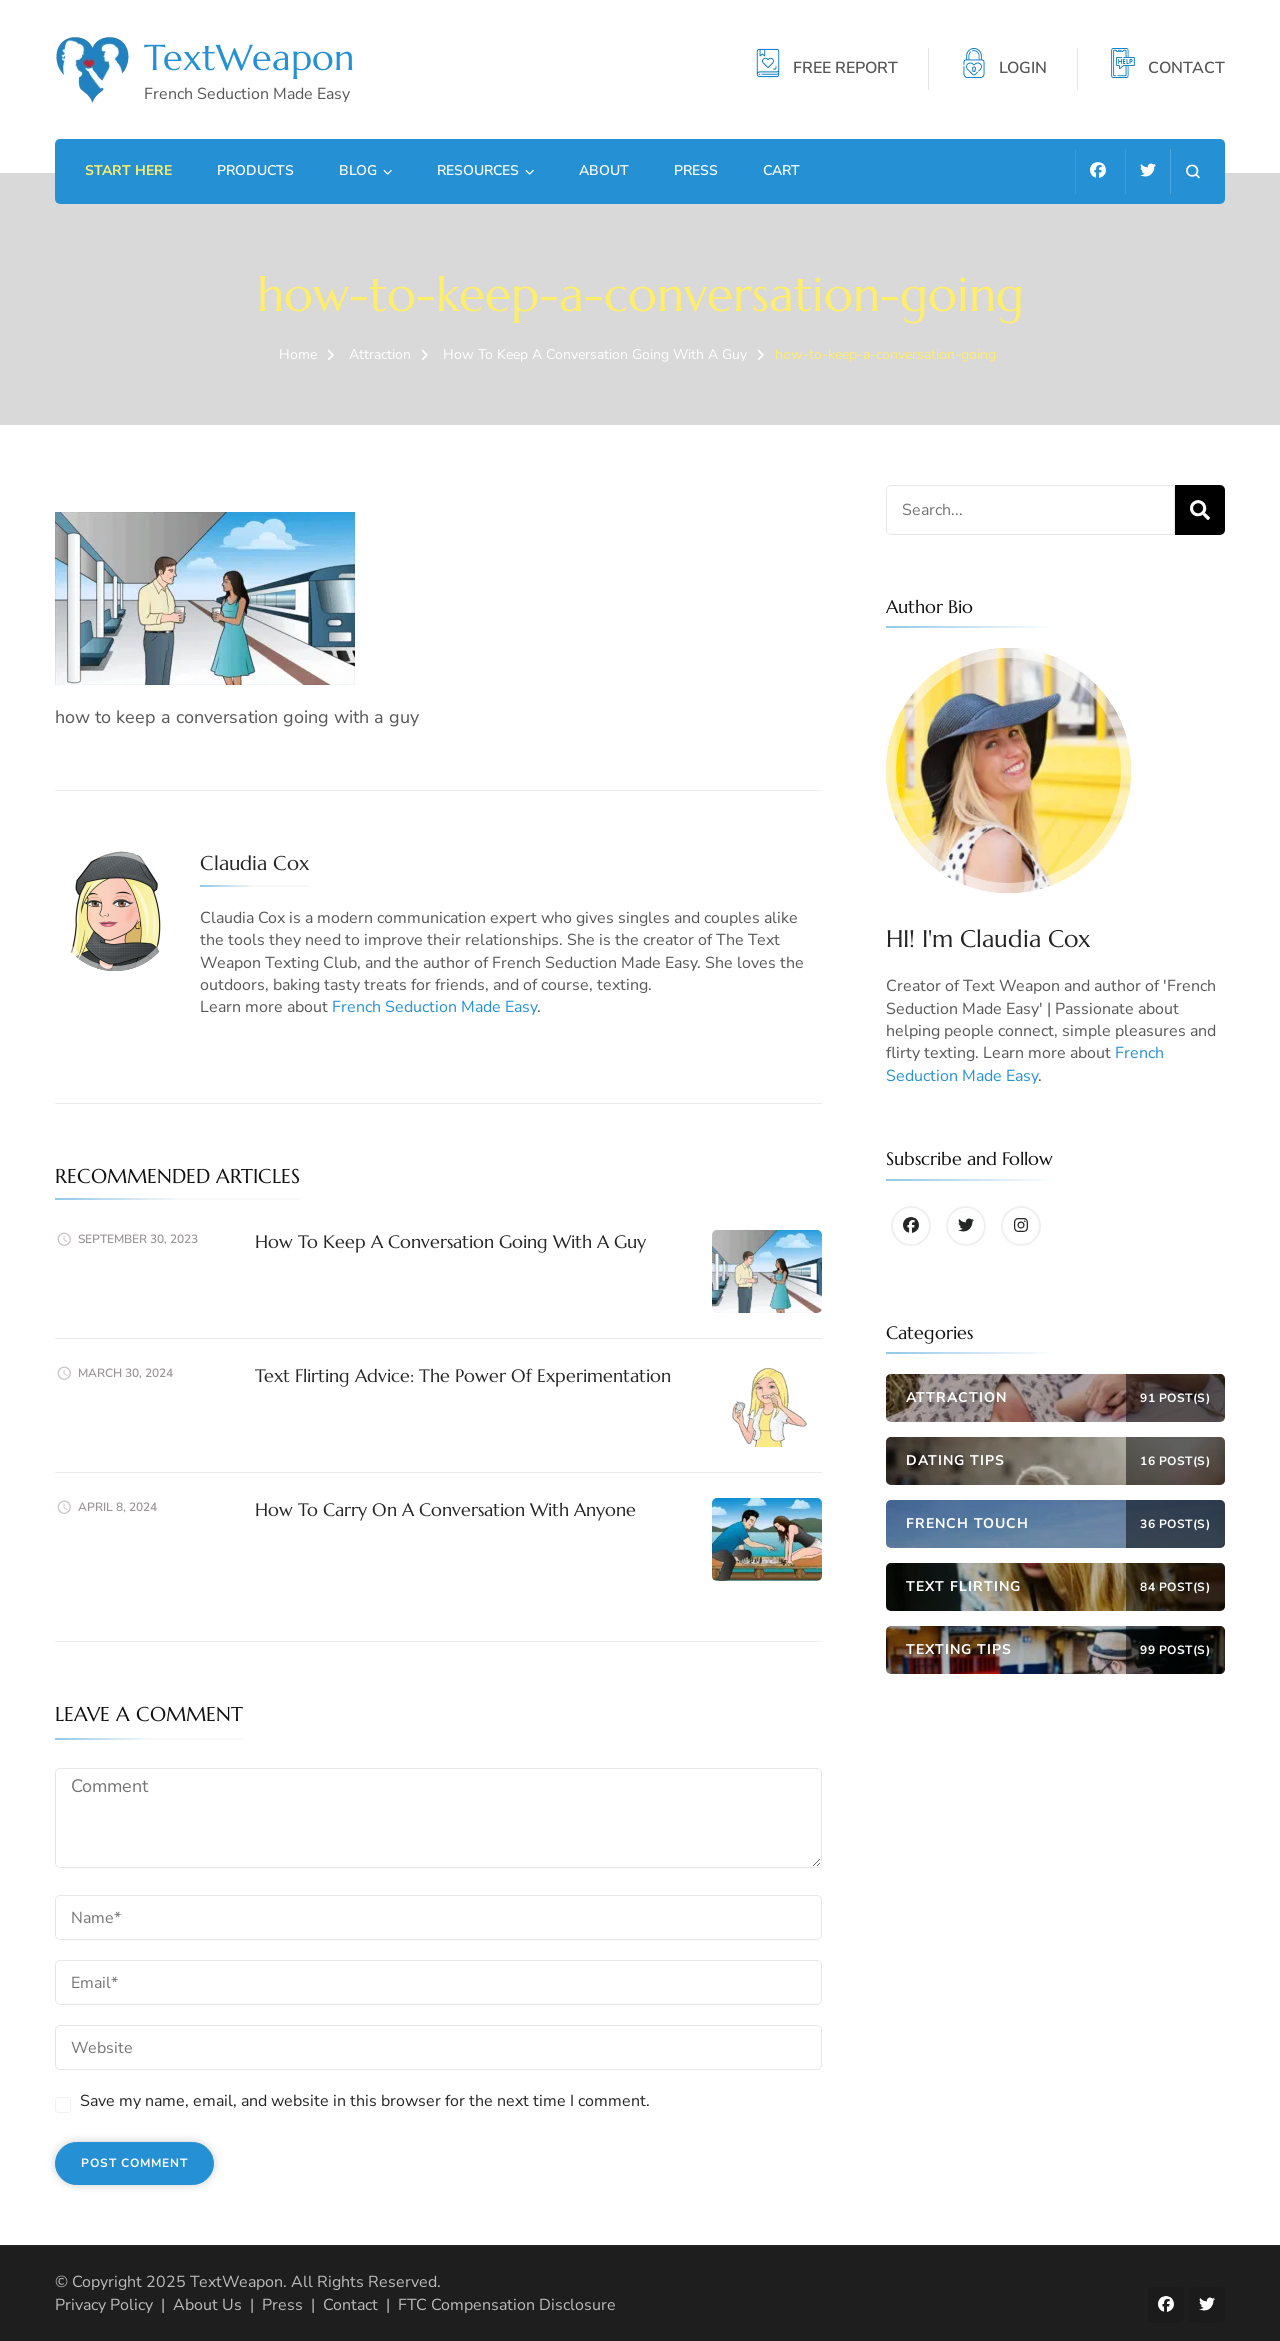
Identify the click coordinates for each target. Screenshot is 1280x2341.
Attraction (380, 354)
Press (696, 170)
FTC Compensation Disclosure (507, 2305)
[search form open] (1192, 171)
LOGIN (1023, 69)
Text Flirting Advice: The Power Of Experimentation (463, 1375)
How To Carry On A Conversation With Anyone (445, 1509)
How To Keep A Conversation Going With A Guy (450, 1241)
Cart (781, 170)
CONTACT (1186, 69)
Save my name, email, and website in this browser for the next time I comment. (365, 2101)
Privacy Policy (104, 2305)
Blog (358, 170)
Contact (350, 2305)
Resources (478, 170)
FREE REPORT (845, 69)
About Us (207, 2305)
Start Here (128, 170)
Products (255, 170)
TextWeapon (249, 57)
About (604, 170)
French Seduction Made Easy (434, 1007)
